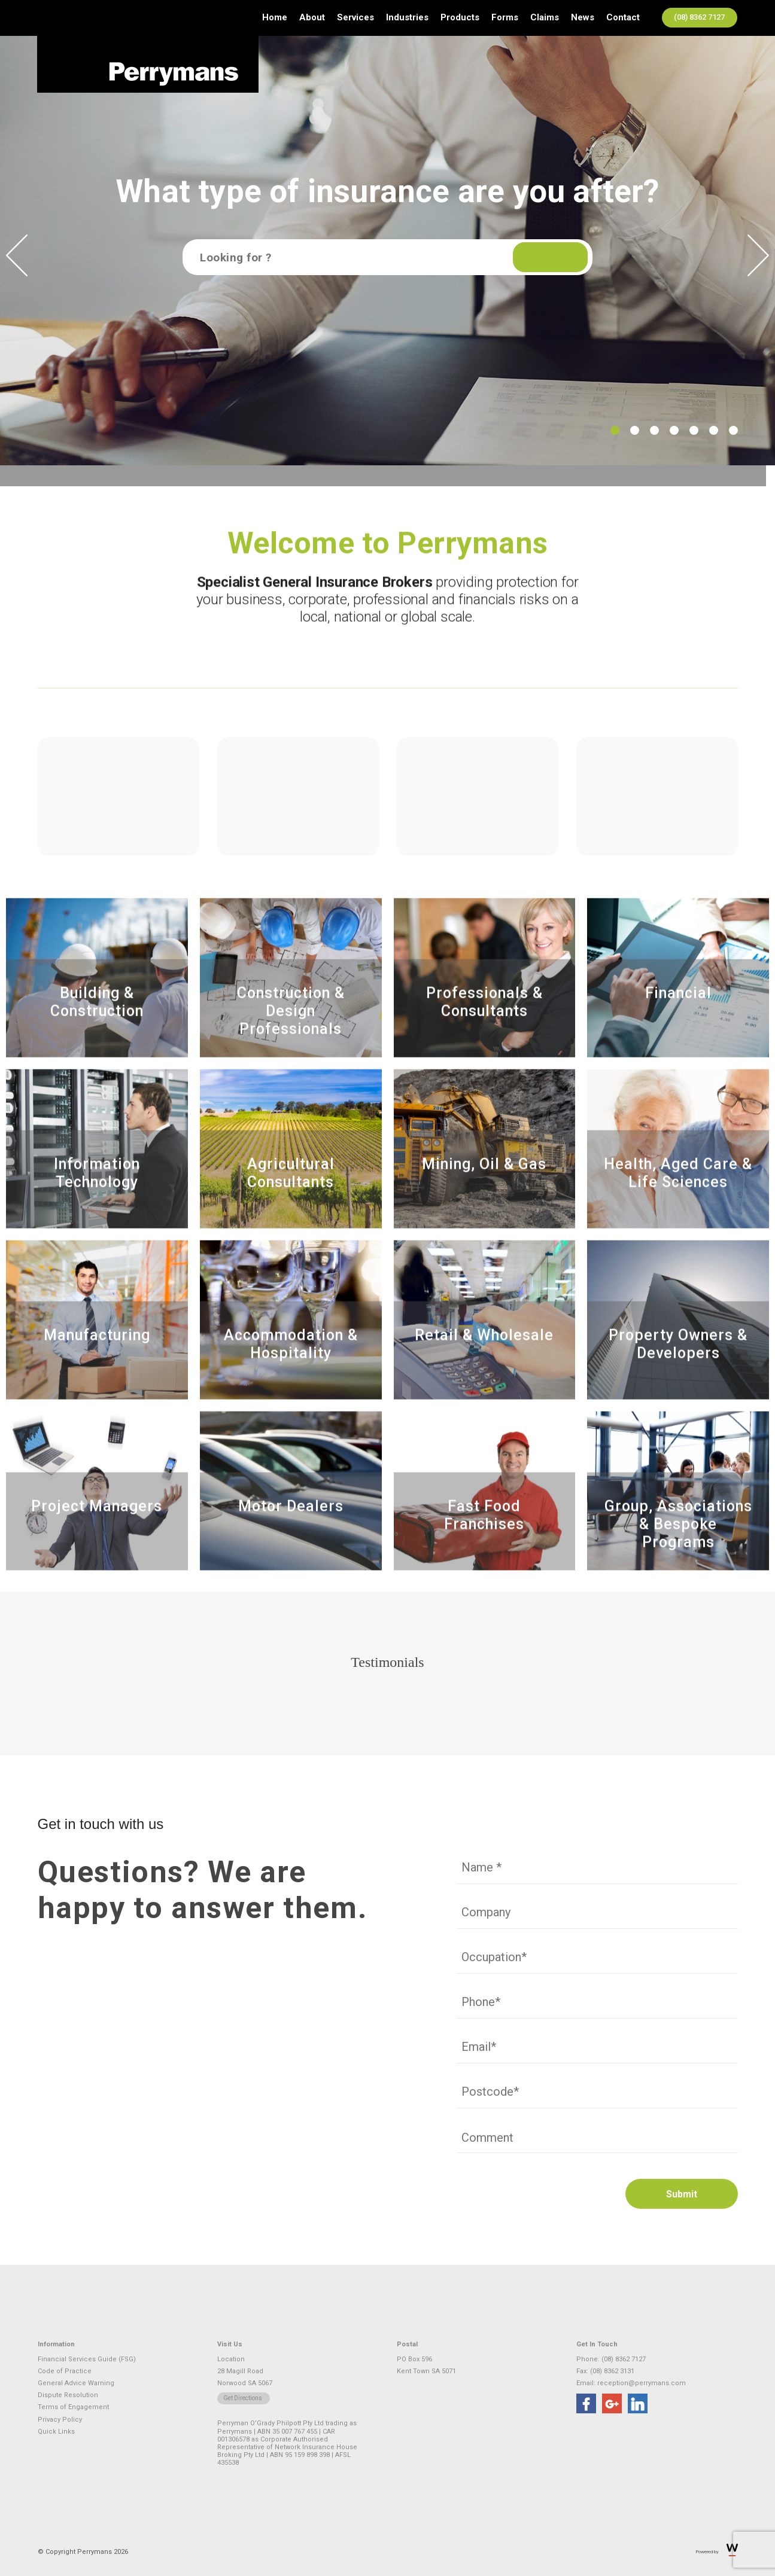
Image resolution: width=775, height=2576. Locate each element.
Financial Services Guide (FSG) (87, 2359)
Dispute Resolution (68, 2395)
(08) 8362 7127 (699, 17)
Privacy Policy (60, 2419)
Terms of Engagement (73, 2407)
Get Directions (242, 2398)
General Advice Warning (76, 2383)
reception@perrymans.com (641, 2383)
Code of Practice (65, 2371)
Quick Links (56, 2431)
